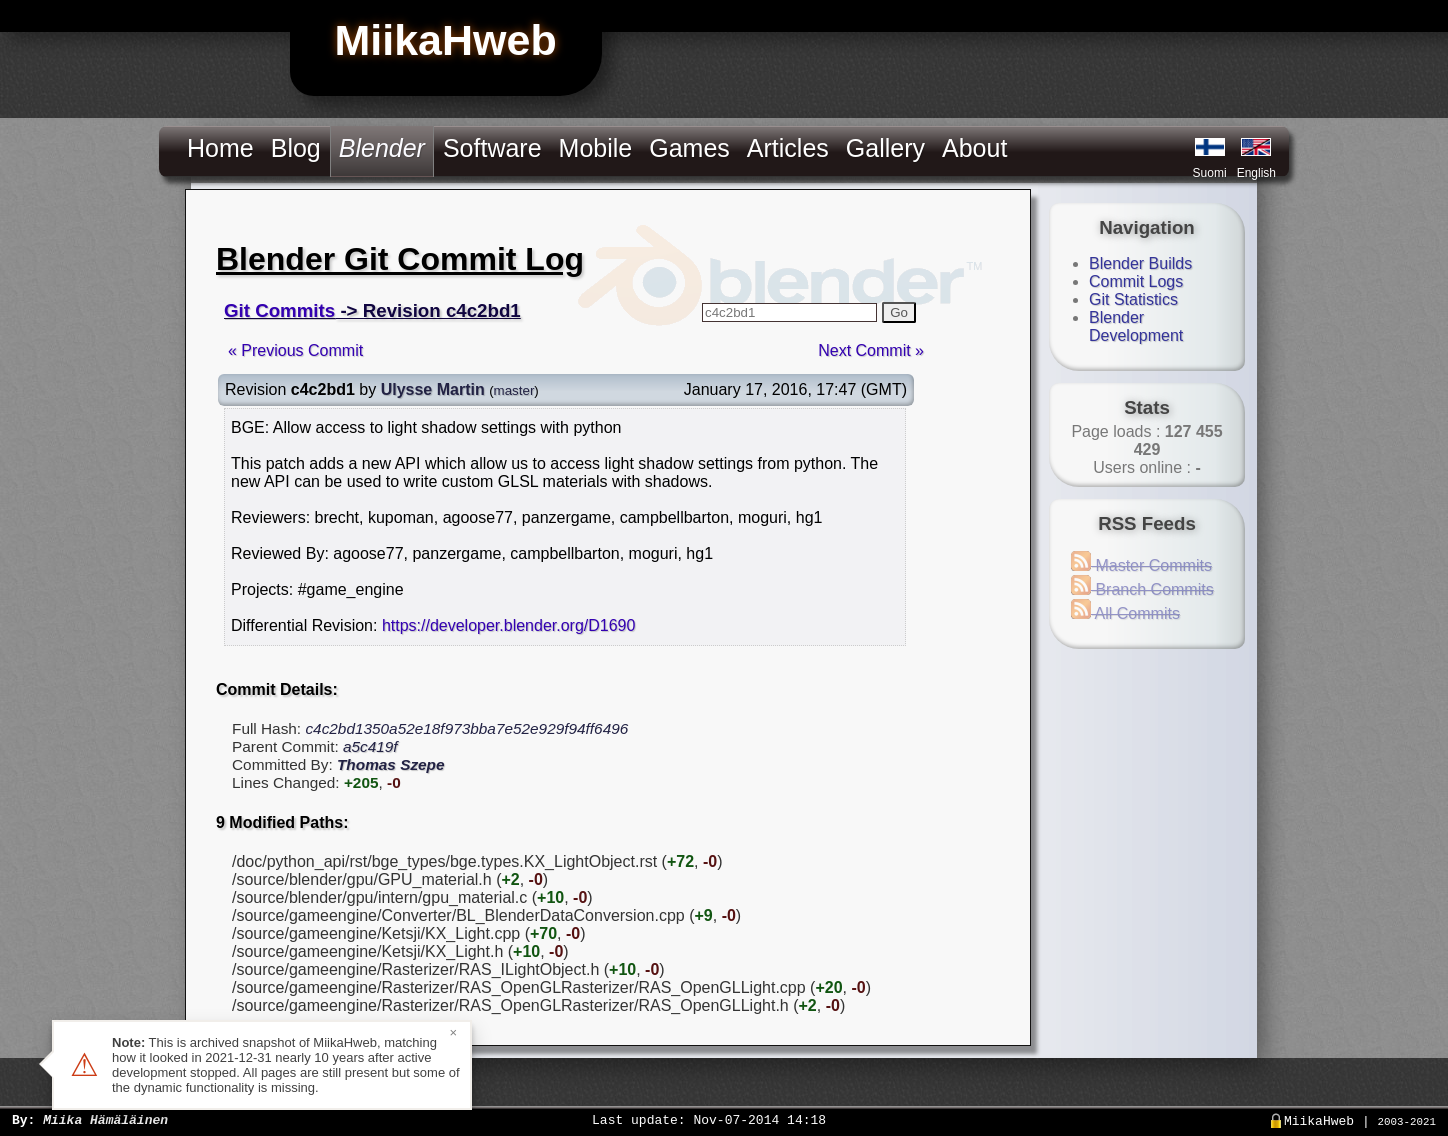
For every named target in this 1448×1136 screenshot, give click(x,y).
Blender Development (1136, 326)
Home (220, 148)
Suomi (1210, 173)
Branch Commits (1142, 589)
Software (492, 148)
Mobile (596, 148)
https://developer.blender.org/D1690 (509, 625)
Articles (788, 148)
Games (689, 148)
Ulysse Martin (433, 389)
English (1256, 173)
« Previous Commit (295, 350)
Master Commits (1141, 565)
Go (899, 312)
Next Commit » (871, 350)
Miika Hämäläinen (105, 1119)
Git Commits (279, 310)
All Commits (1125, 613)
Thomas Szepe (391, 764)
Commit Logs (1136, 281)
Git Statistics (1133, 299)
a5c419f (370, 746)
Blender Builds (1140, 263)
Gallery (885, 148)
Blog (296, 148)
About (974, 148)
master (514, 390)
